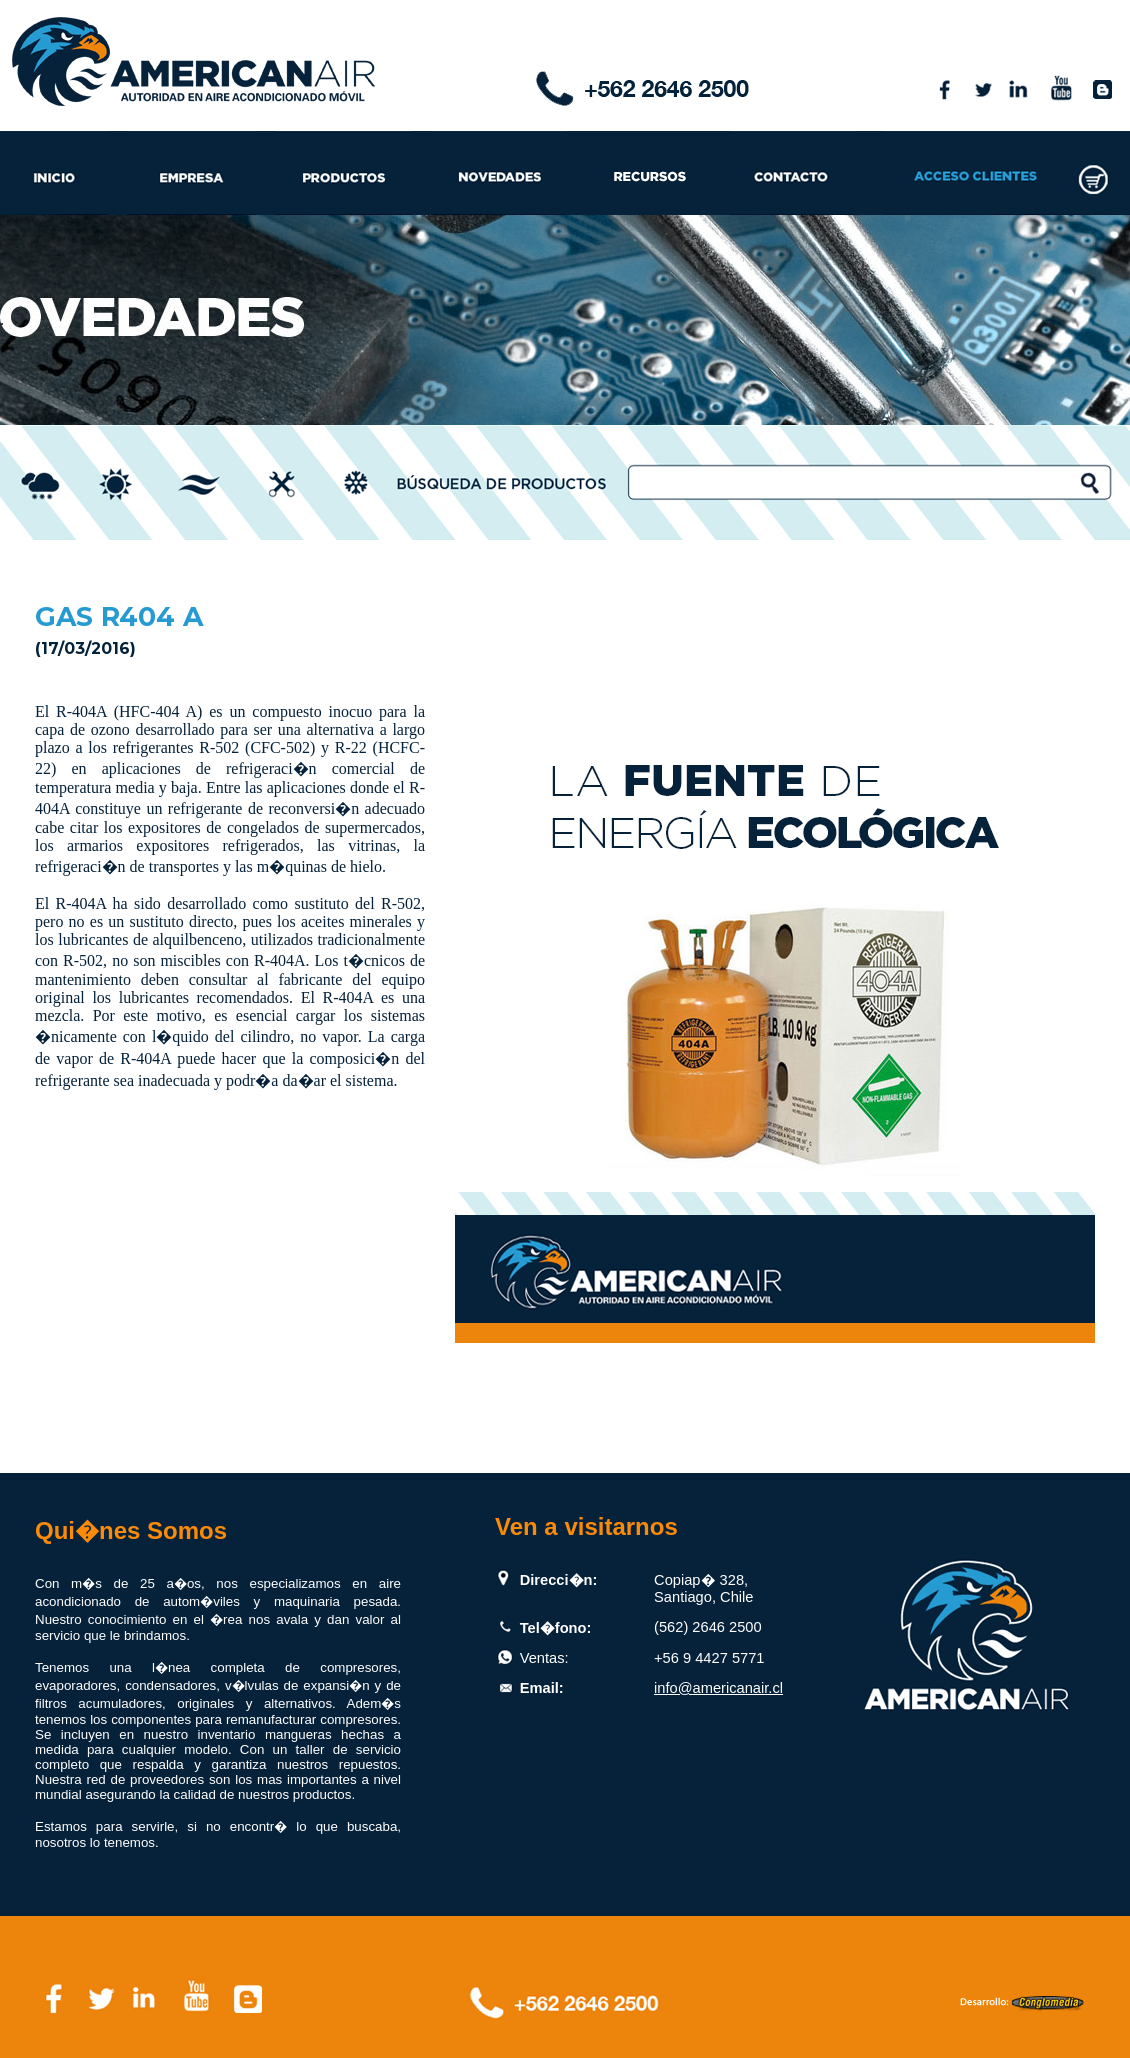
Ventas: (544, 1658)
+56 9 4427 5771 (709, 1658)
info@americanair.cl (718, 1688)
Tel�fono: (556, 1628)
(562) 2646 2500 (708, 1627)
